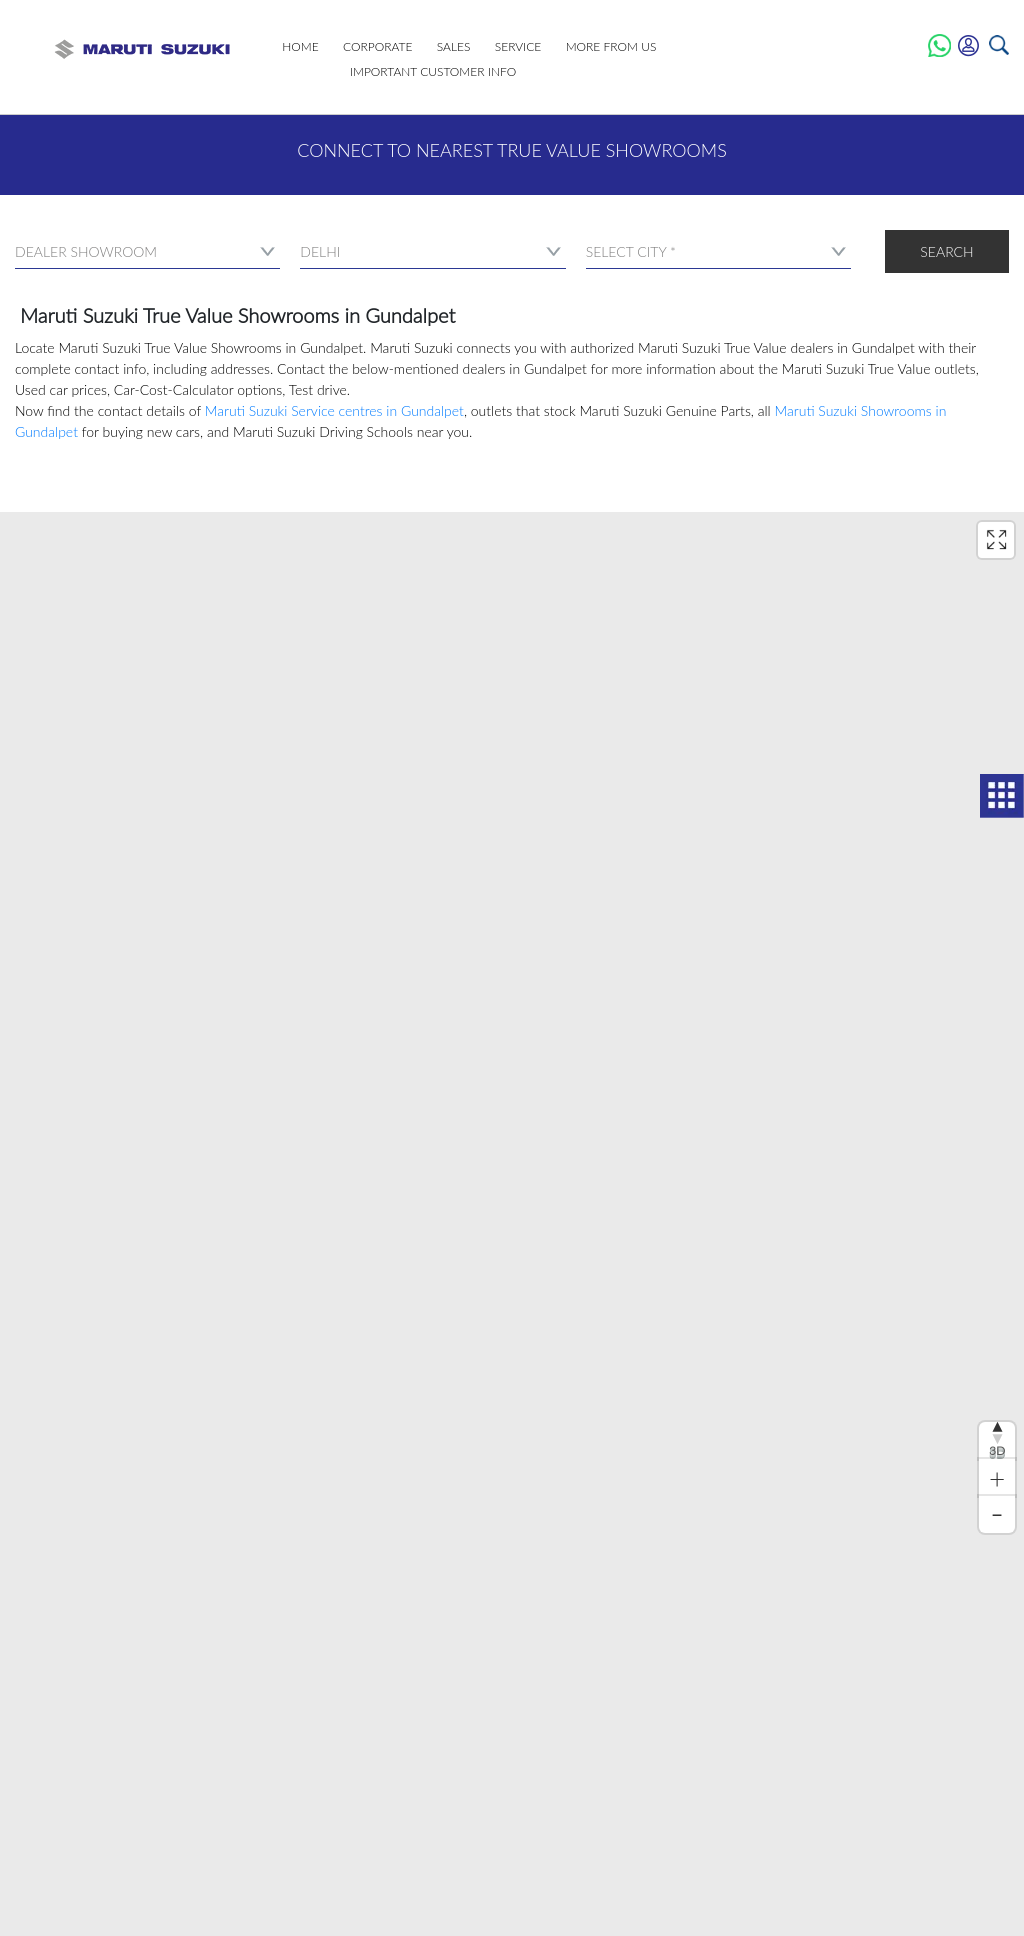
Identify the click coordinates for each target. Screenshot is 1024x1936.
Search (946, 251)
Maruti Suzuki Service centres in (334, 410)
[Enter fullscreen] (996, 540)
